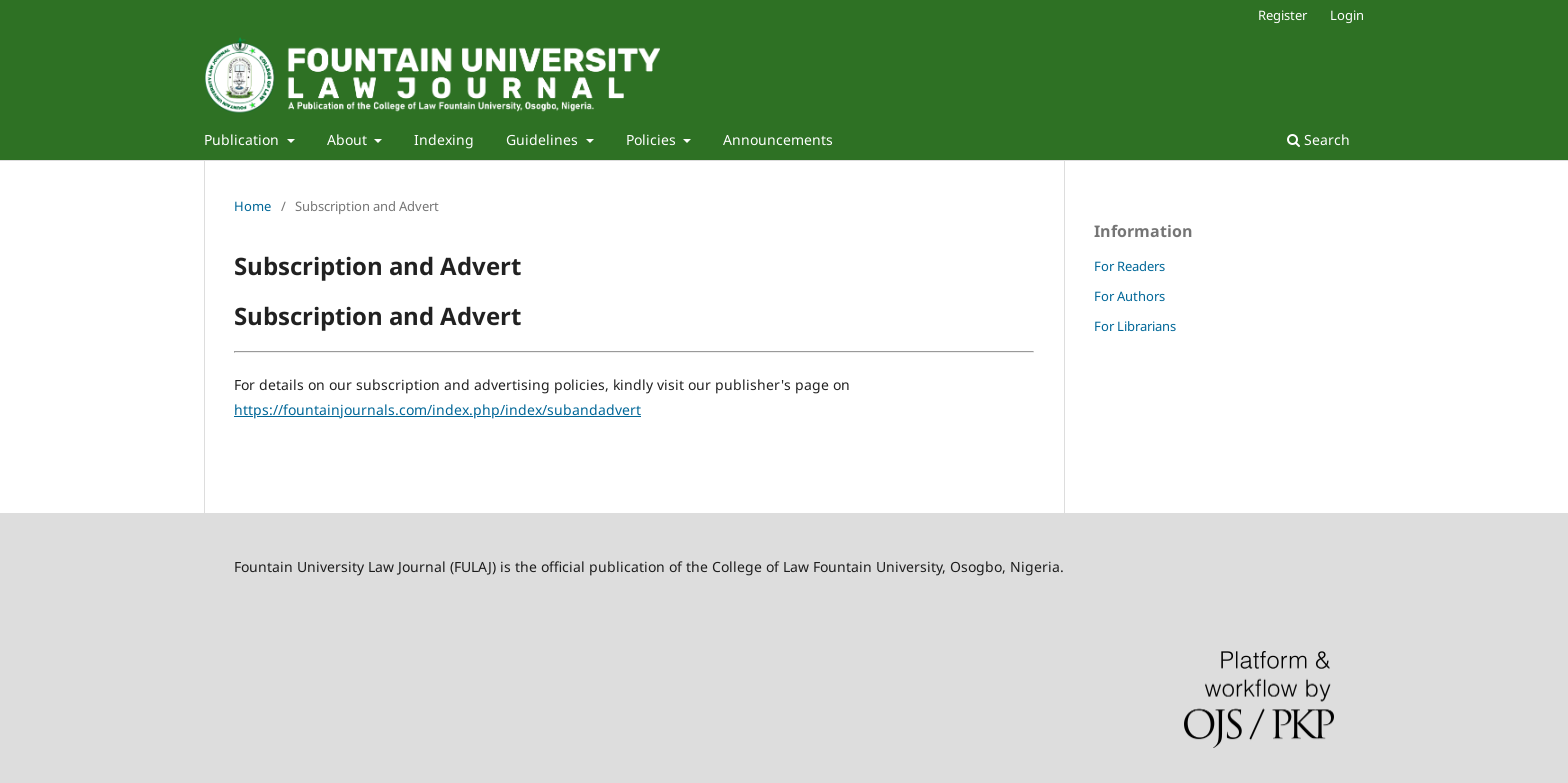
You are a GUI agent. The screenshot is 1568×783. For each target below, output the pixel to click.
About (349, 139)
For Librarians (1135, 326)
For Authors (1129, 296)
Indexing (444, 139)
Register (1282, 15)
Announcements (778, 139)
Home (252, 206)
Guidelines (544, 139)
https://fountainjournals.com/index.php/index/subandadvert (437, 409)
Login (1347, 15)
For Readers (1129, 266)
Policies (653, 139)
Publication (243, 139)
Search (1318, 139)
